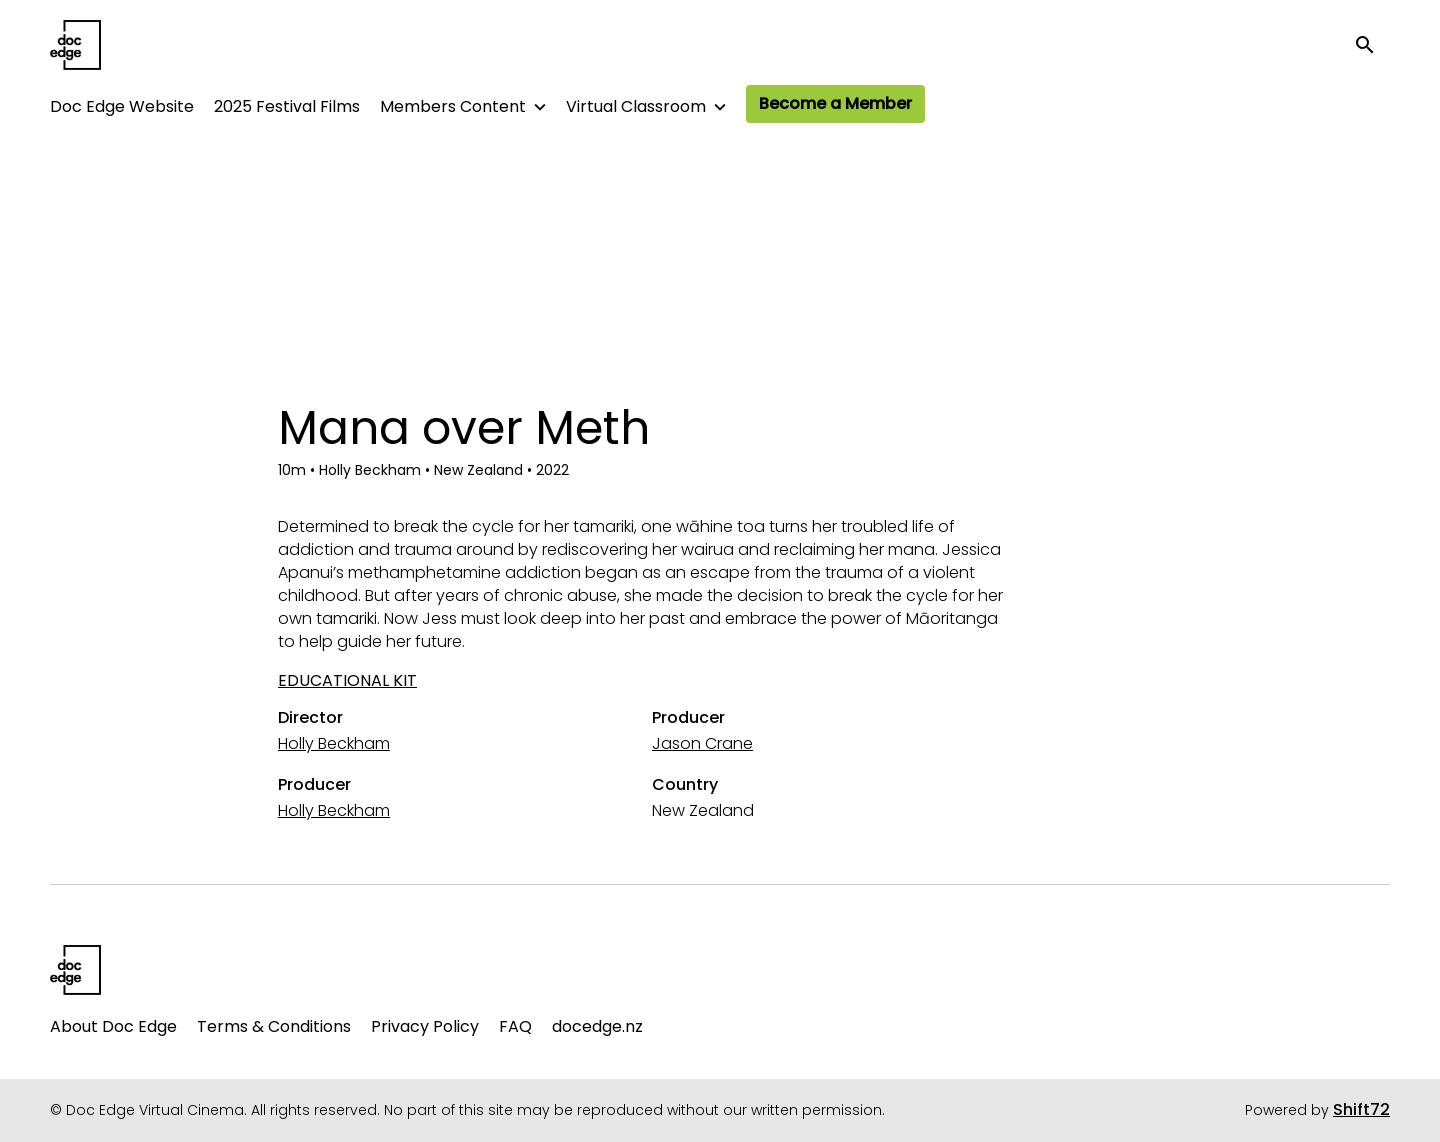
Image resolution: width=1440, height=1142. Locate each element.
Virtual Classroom (636, 106)
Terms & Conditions (274, 1026)
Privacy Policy (425, 1026)
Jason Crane (702, 743)
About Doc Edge (113, 1026)
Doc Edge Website (122, 106)
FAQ (515, 1026)
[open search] (1372, 44)
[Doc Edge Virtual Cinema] (75, 970)
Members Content (453, 106)
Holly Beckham (334, 743)
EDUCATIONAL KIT (347, 680)
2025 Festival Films (287, 106)
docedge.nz (597, 1026)
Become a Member (835, 103)
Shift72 (1361, 1109)
